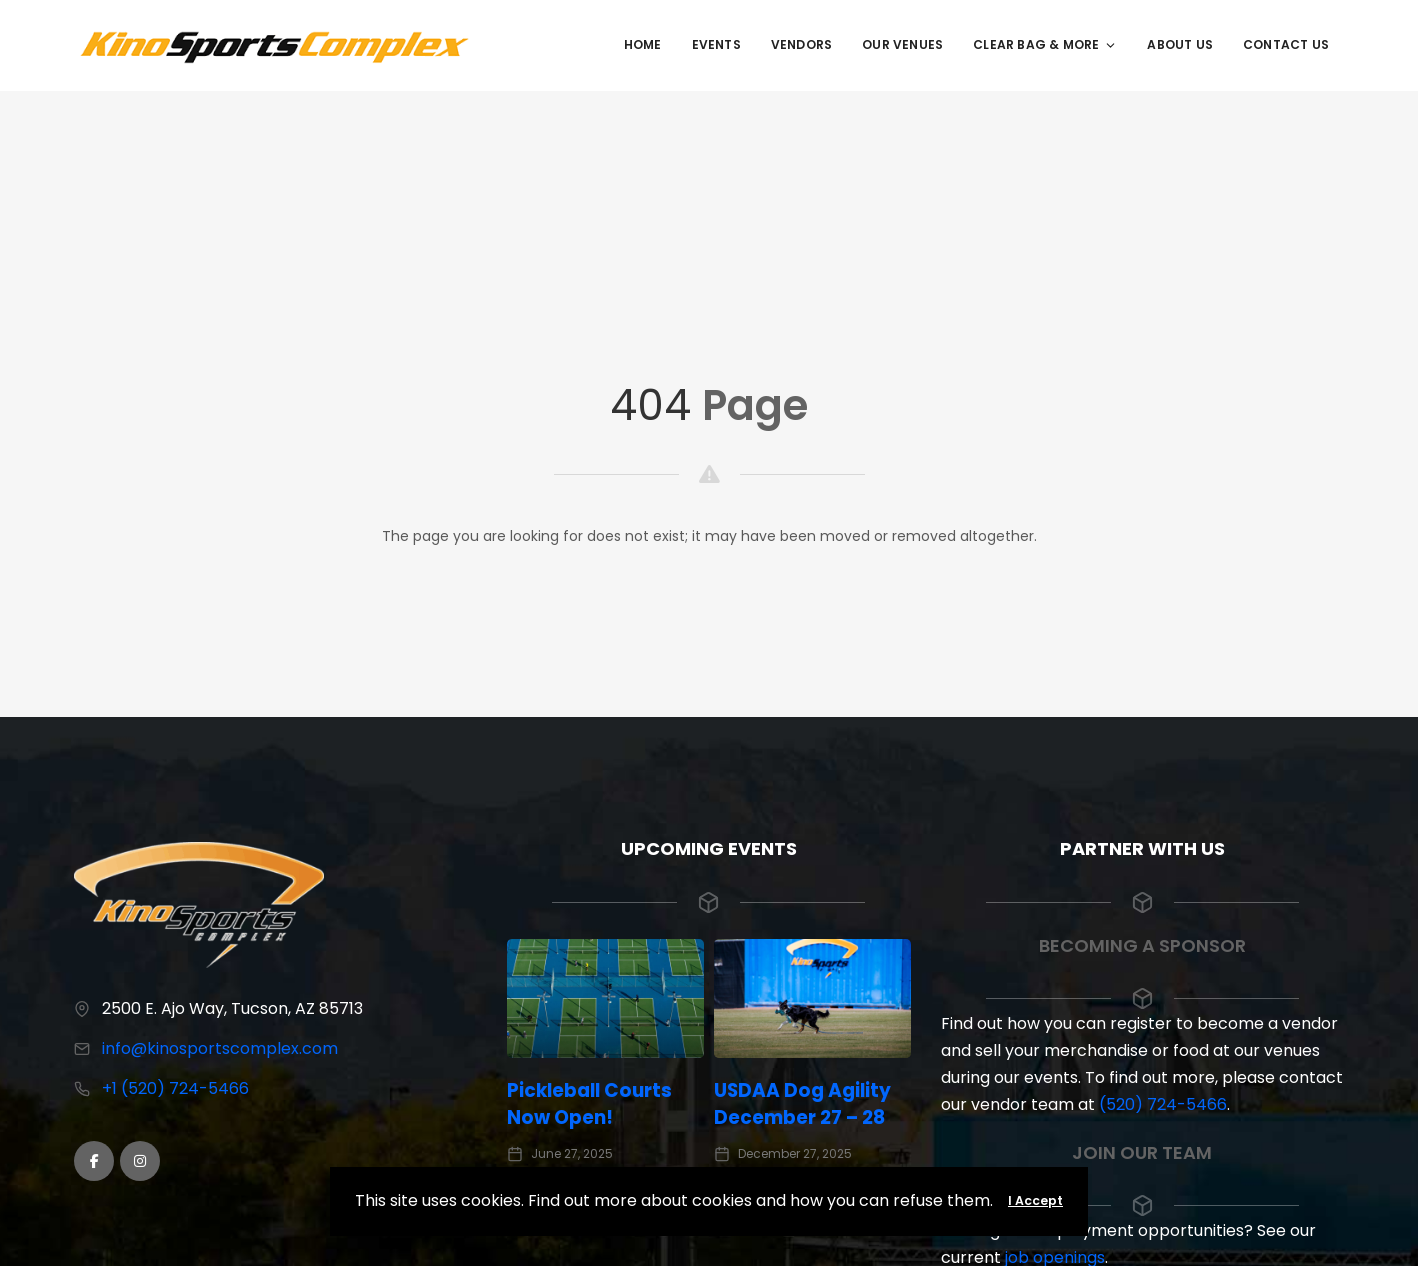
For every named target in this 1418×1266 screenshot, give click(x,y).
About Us (1180, 44)
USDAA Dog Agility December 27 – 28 (804, 1104)
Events (716, 44)
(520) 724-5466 (1163, 1104)
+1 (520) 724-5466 (175, 1088)
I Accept (1035, 1200)
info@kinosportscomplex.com (220, 1048)
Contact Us (1286, 44)
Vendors (801, 44)
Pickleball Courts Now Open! (592, 1104)
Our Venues (902, 44)
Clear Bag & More (1045, 44)
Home (643, 44)
